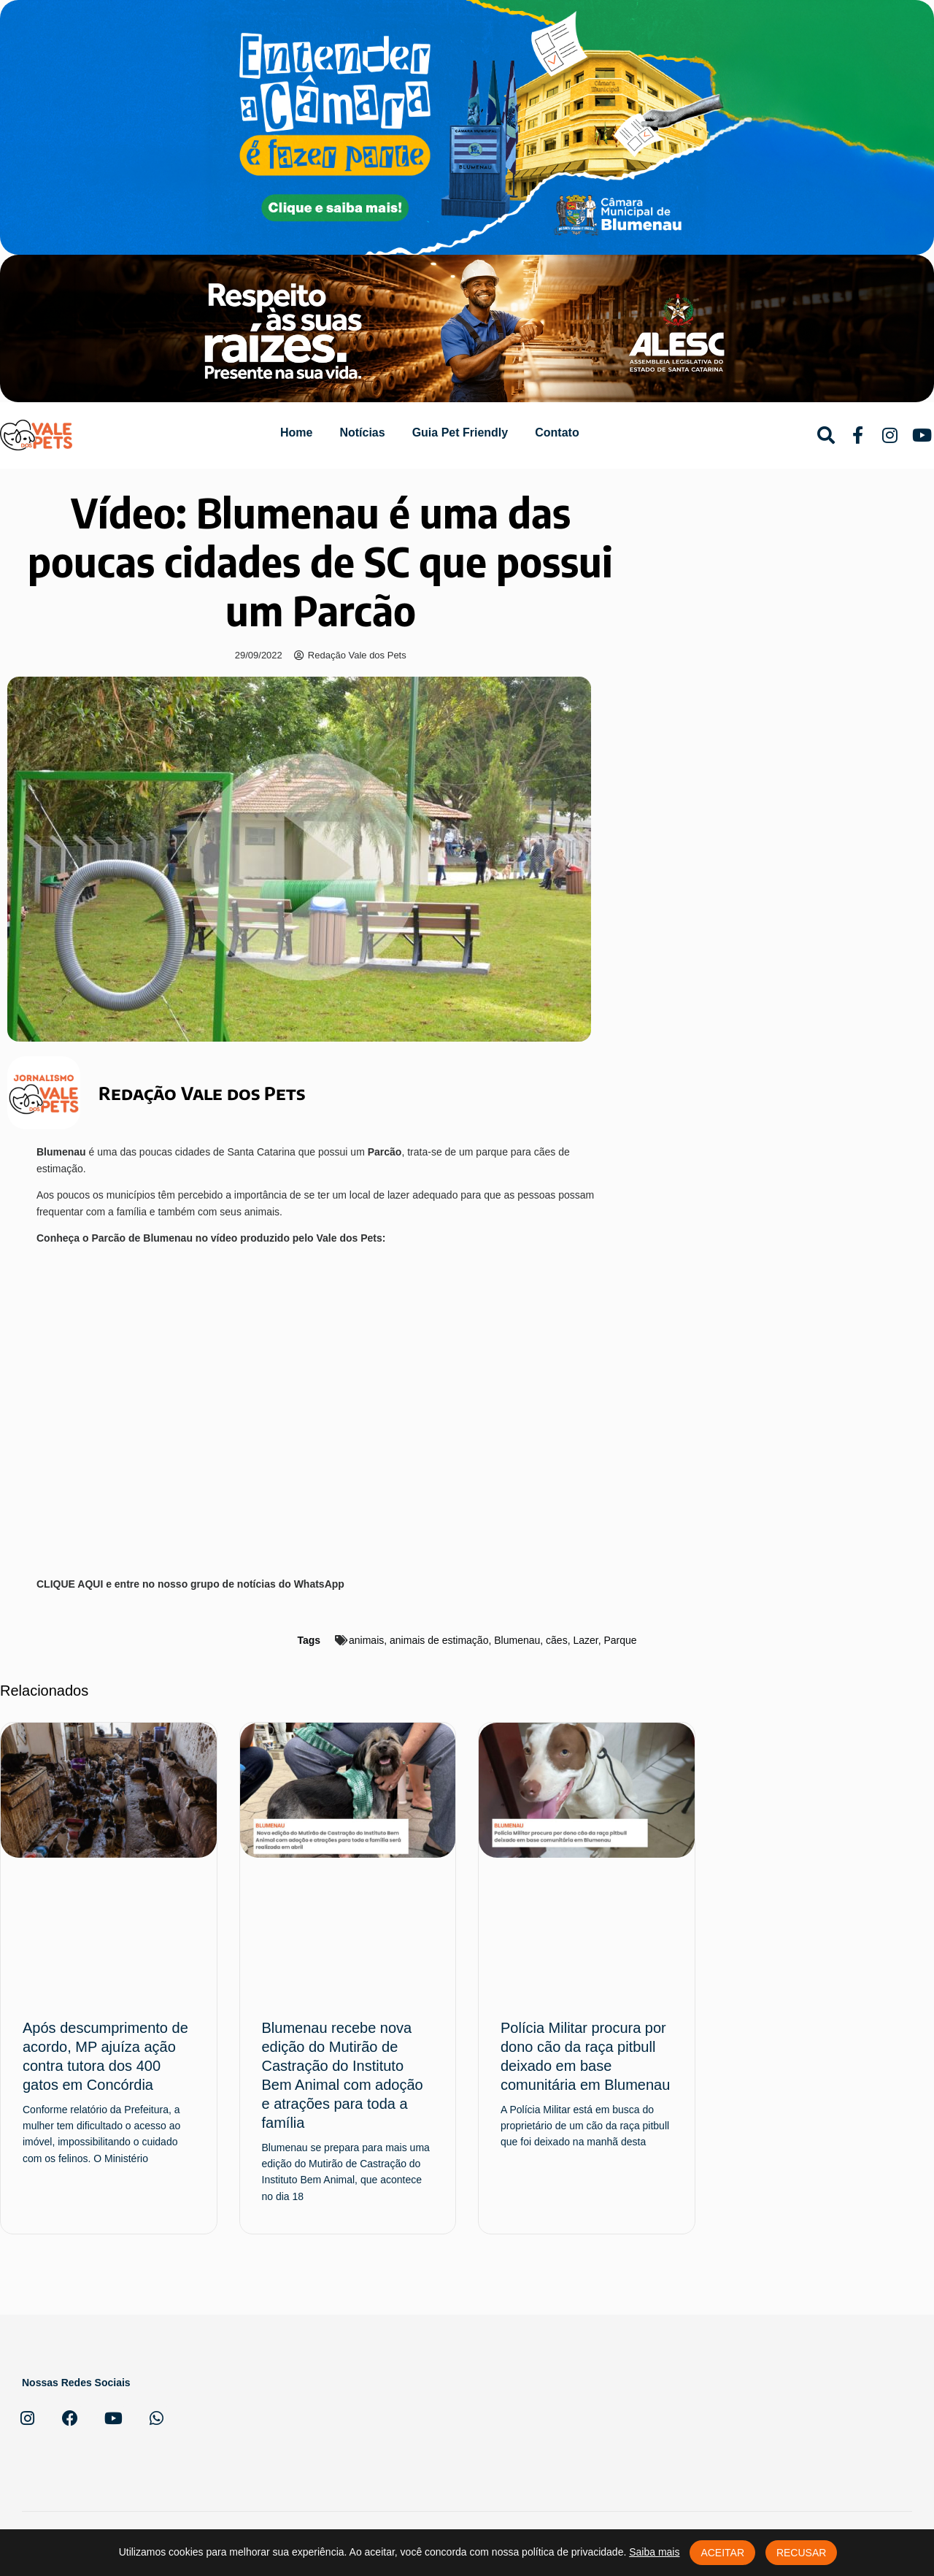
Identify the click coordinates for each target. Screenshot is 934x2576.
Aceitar (722, 2552)
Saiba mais (654, 2552)
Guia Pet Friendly (460, 432)
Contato (557, 432)
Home (296, 432)
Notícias (362, 432)
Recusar (801, 2552)
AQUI (91, 1584)
